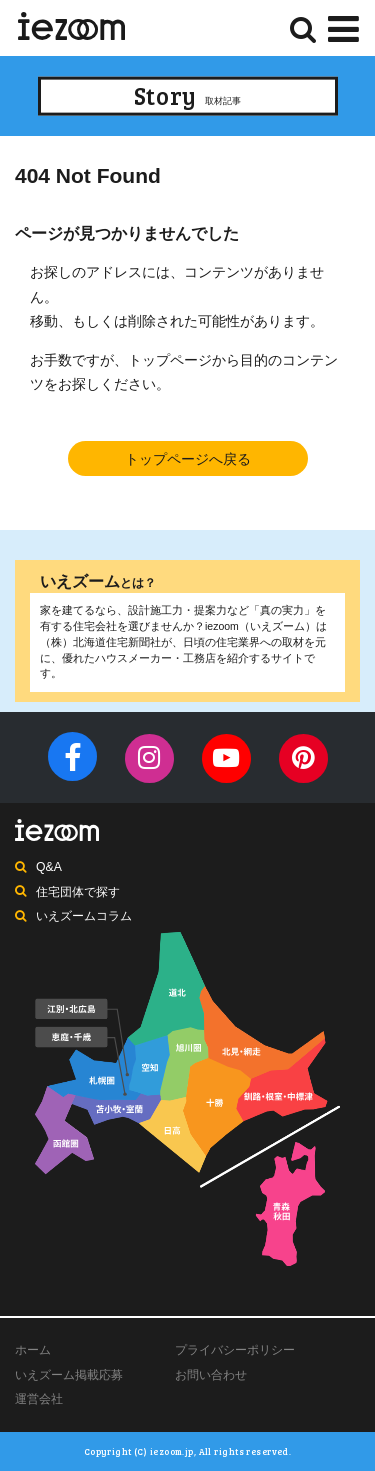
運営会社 (39, 1399)
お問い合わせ (211, 1375)
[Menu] (343, 27)
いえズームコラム (84, 916)
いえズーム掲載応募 (69, 1375)
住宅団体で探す (78, 892)
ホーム (33, 1350)
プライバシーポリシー (235, 1350)
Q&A (49, 867)
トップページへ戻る (188, 459)
